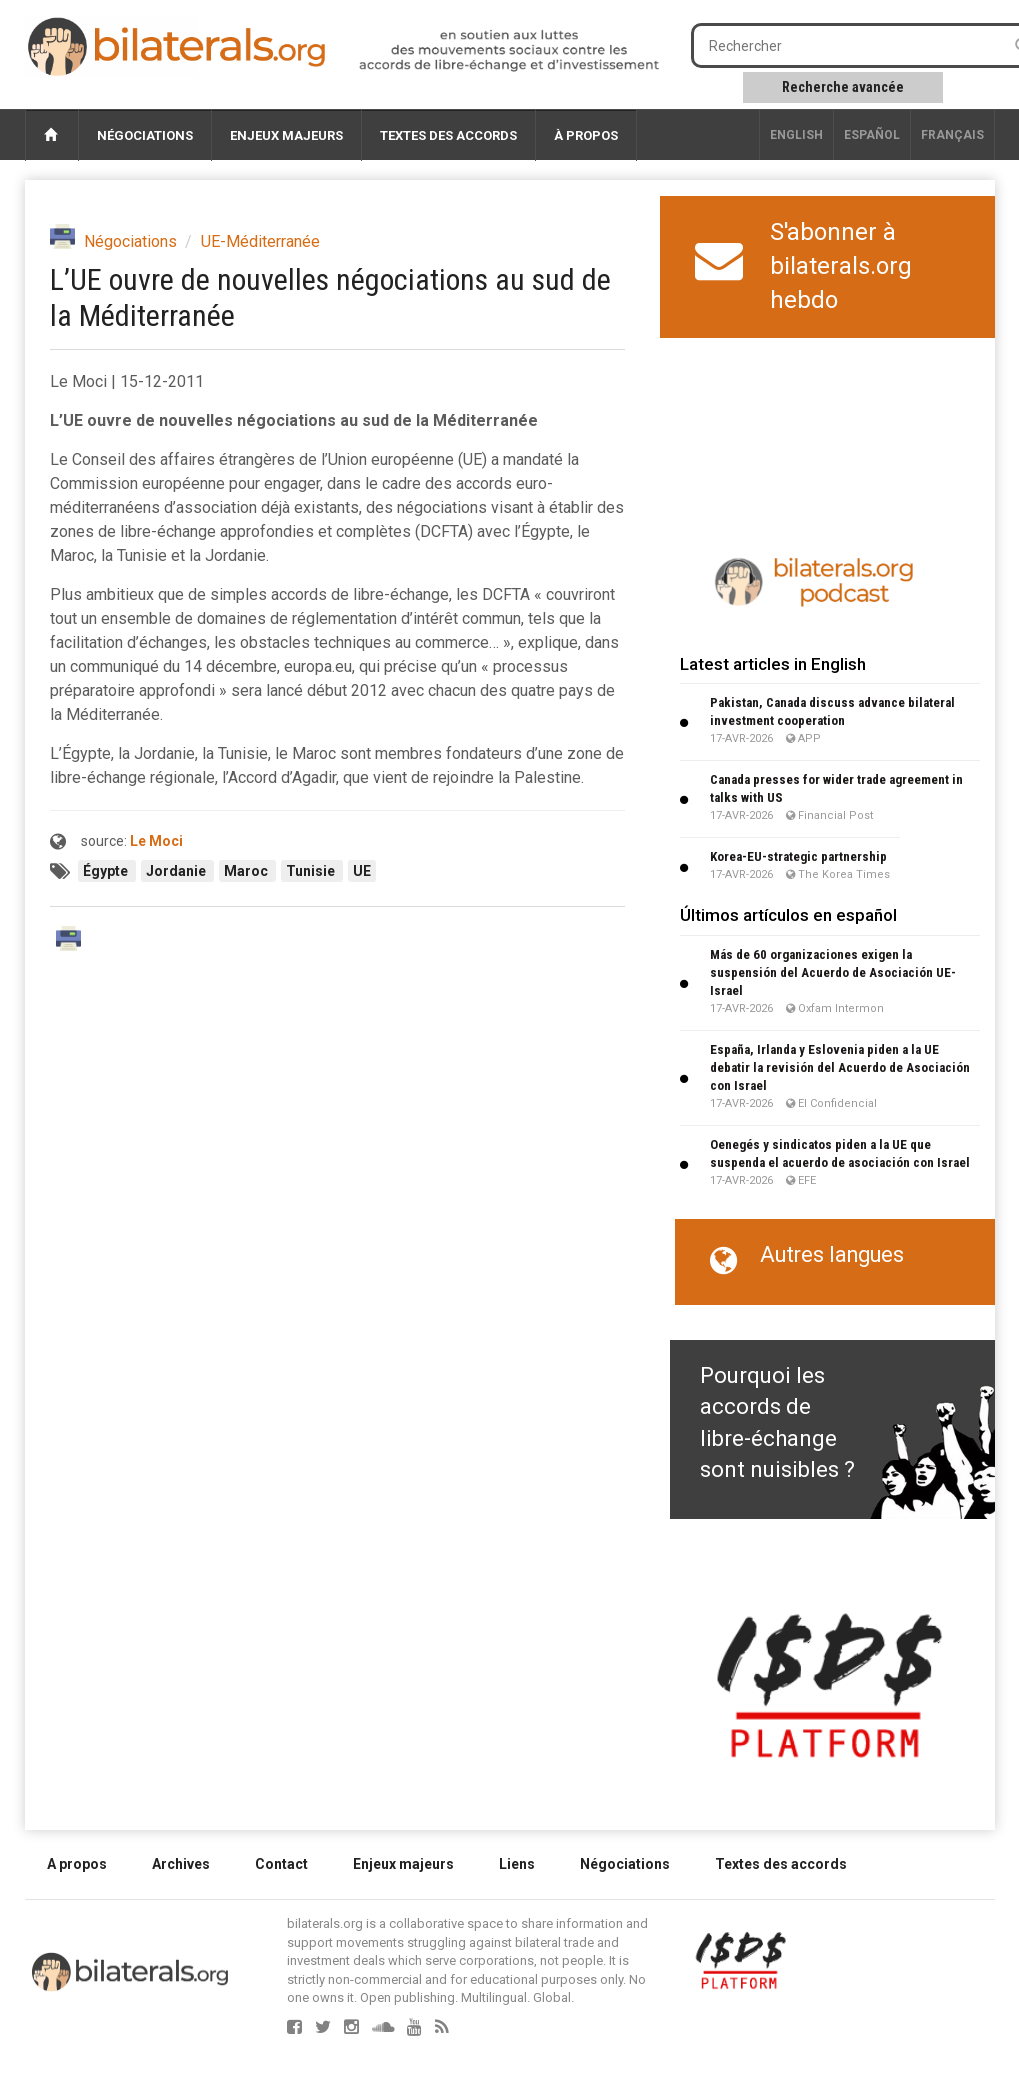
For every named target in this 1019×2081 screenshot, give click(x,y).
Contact (281, 1864)
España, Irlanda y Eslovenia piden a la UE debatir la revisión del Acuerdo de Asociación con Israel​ (840, 1067)
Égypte (107, 871)
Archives (181, 1864)
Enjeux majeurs (286, 135)
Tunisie (312, 871)
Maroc (247, 871)
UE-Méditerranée (260, 241)
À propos (586, 135)
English (796, 135)
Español (872, 135)
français (952, 135)
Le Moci (156, 841)
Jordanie (177, 871)
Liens (517, 1864)
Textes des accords (448, 135)
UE (362, 871)
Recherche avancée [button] (843, 87)
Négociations (145, 135)
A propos (77, 1864)
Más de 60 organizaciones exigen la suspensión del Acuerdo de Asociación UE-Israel (833, 972)
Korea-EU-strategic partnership (798, 856)
